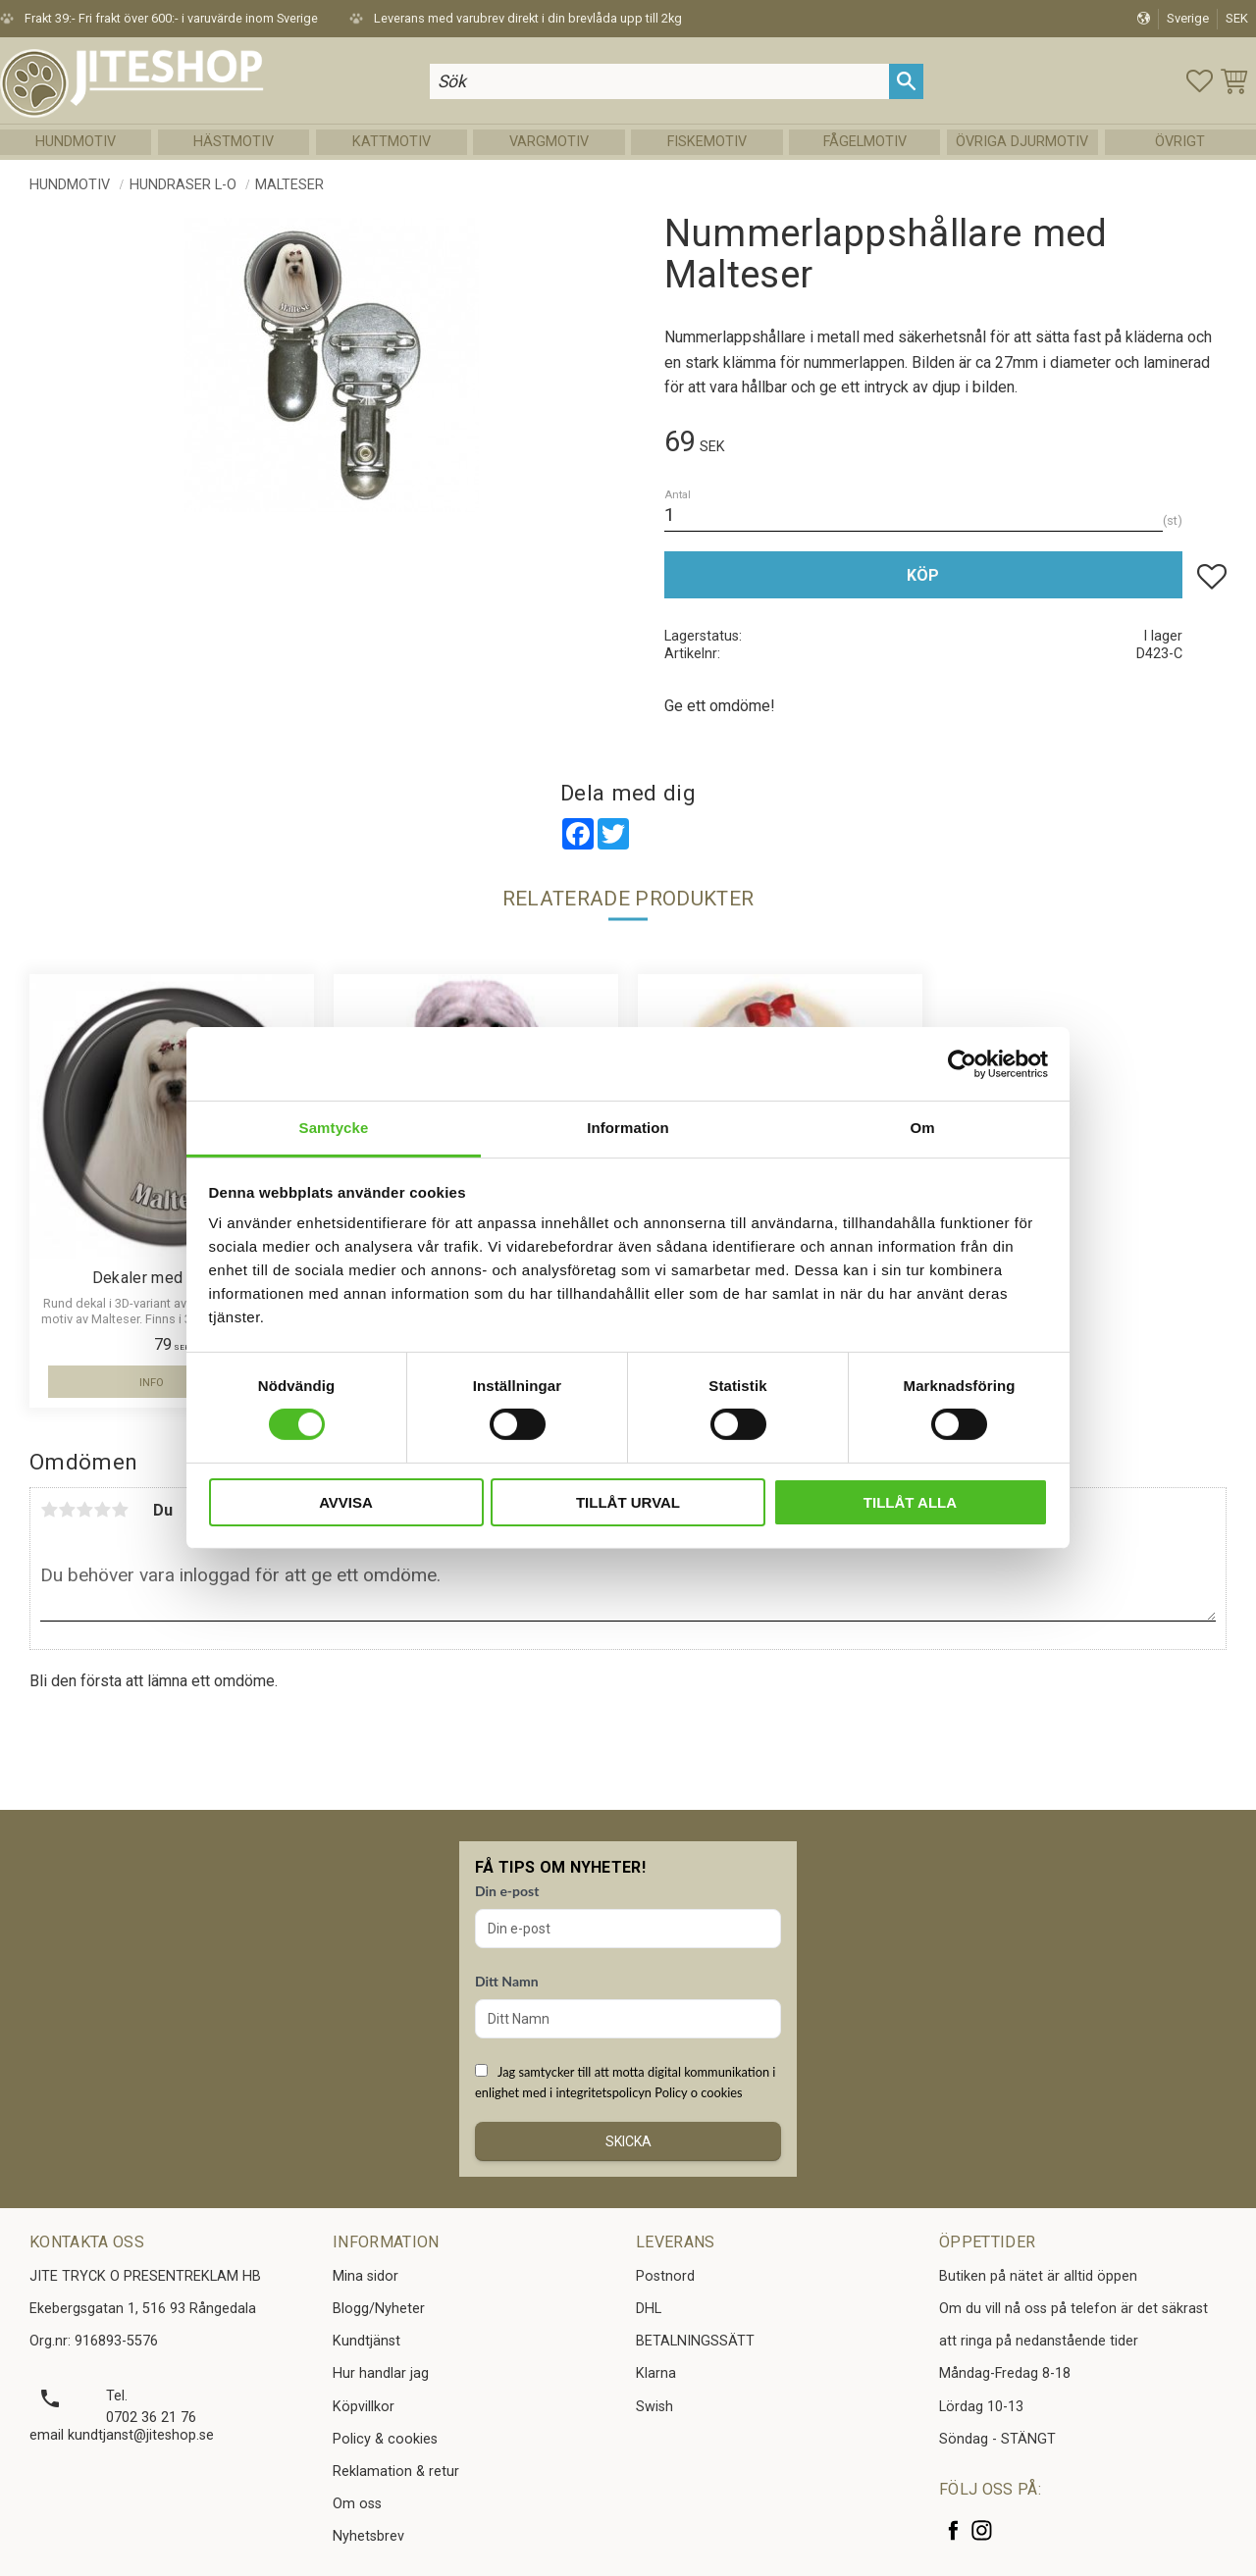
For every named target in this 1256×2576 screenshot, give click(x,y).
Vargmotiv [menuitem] (549, 141)
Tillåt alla (910, 1502)
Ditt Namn (507, 1981)
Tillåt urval (628, 1502)
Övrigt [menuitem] (1180, 141)
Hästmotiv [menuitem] (233, 141)
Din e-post (507, 1890)
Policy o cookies (698, 2092)
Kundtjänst (366, 2341)
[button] (1199, 81)
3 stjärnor (84, 1510)
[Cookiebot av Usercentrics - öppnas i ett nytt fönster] (962, 1063)
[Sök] (906, 81)
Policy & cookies (385, 2439)
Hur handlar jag (381, 2373)
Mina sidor (365, 2276)
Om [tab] (922, 1127)
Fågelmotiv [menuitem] (865, 141)
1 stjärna (49, 1510)
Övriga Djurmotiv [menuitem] (1022, 141)
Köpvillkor (363, 2406)
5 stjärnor (120, 1510)
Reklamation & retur (396, 2471)
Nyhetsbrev (368, 2536)
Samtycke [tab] (334, 1127)
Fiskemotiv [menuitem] (707, 141)
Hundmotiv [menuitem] (75, 141)
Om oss (357, 2504)
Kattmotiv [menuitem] (391, 141)
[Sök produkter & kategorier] (659, 81)
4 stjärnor (102, 1510)
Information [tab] (628, 1127)
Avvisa (346, 1502)
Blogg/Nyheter (379, 2308)
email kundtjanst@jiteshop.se (121, 2435)
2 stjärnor (67, 1510)
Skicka (628, 2141)
